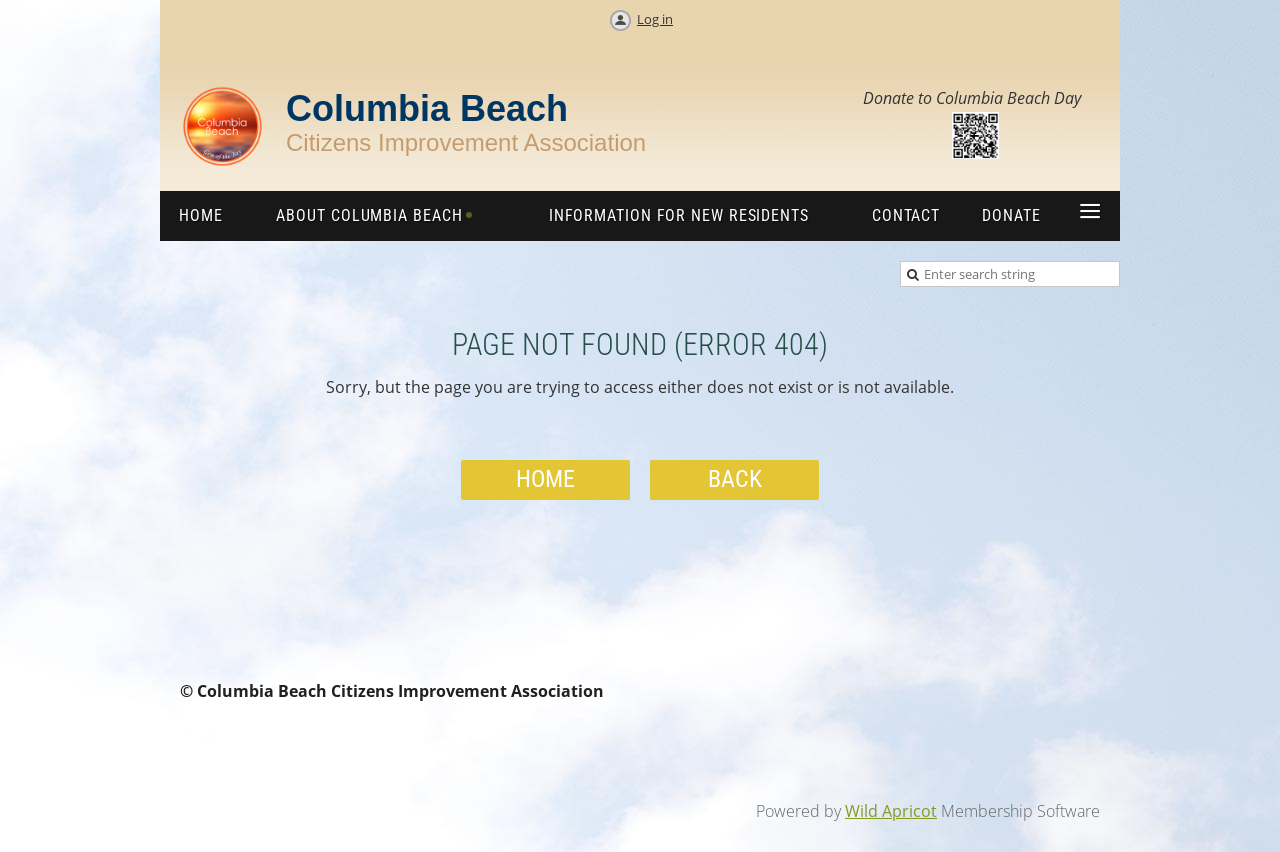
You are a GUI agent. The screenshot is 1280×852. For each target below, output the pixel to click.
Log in (655, 19)
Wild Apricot (891, 811)
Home (545, 479)
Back (735, 479)
